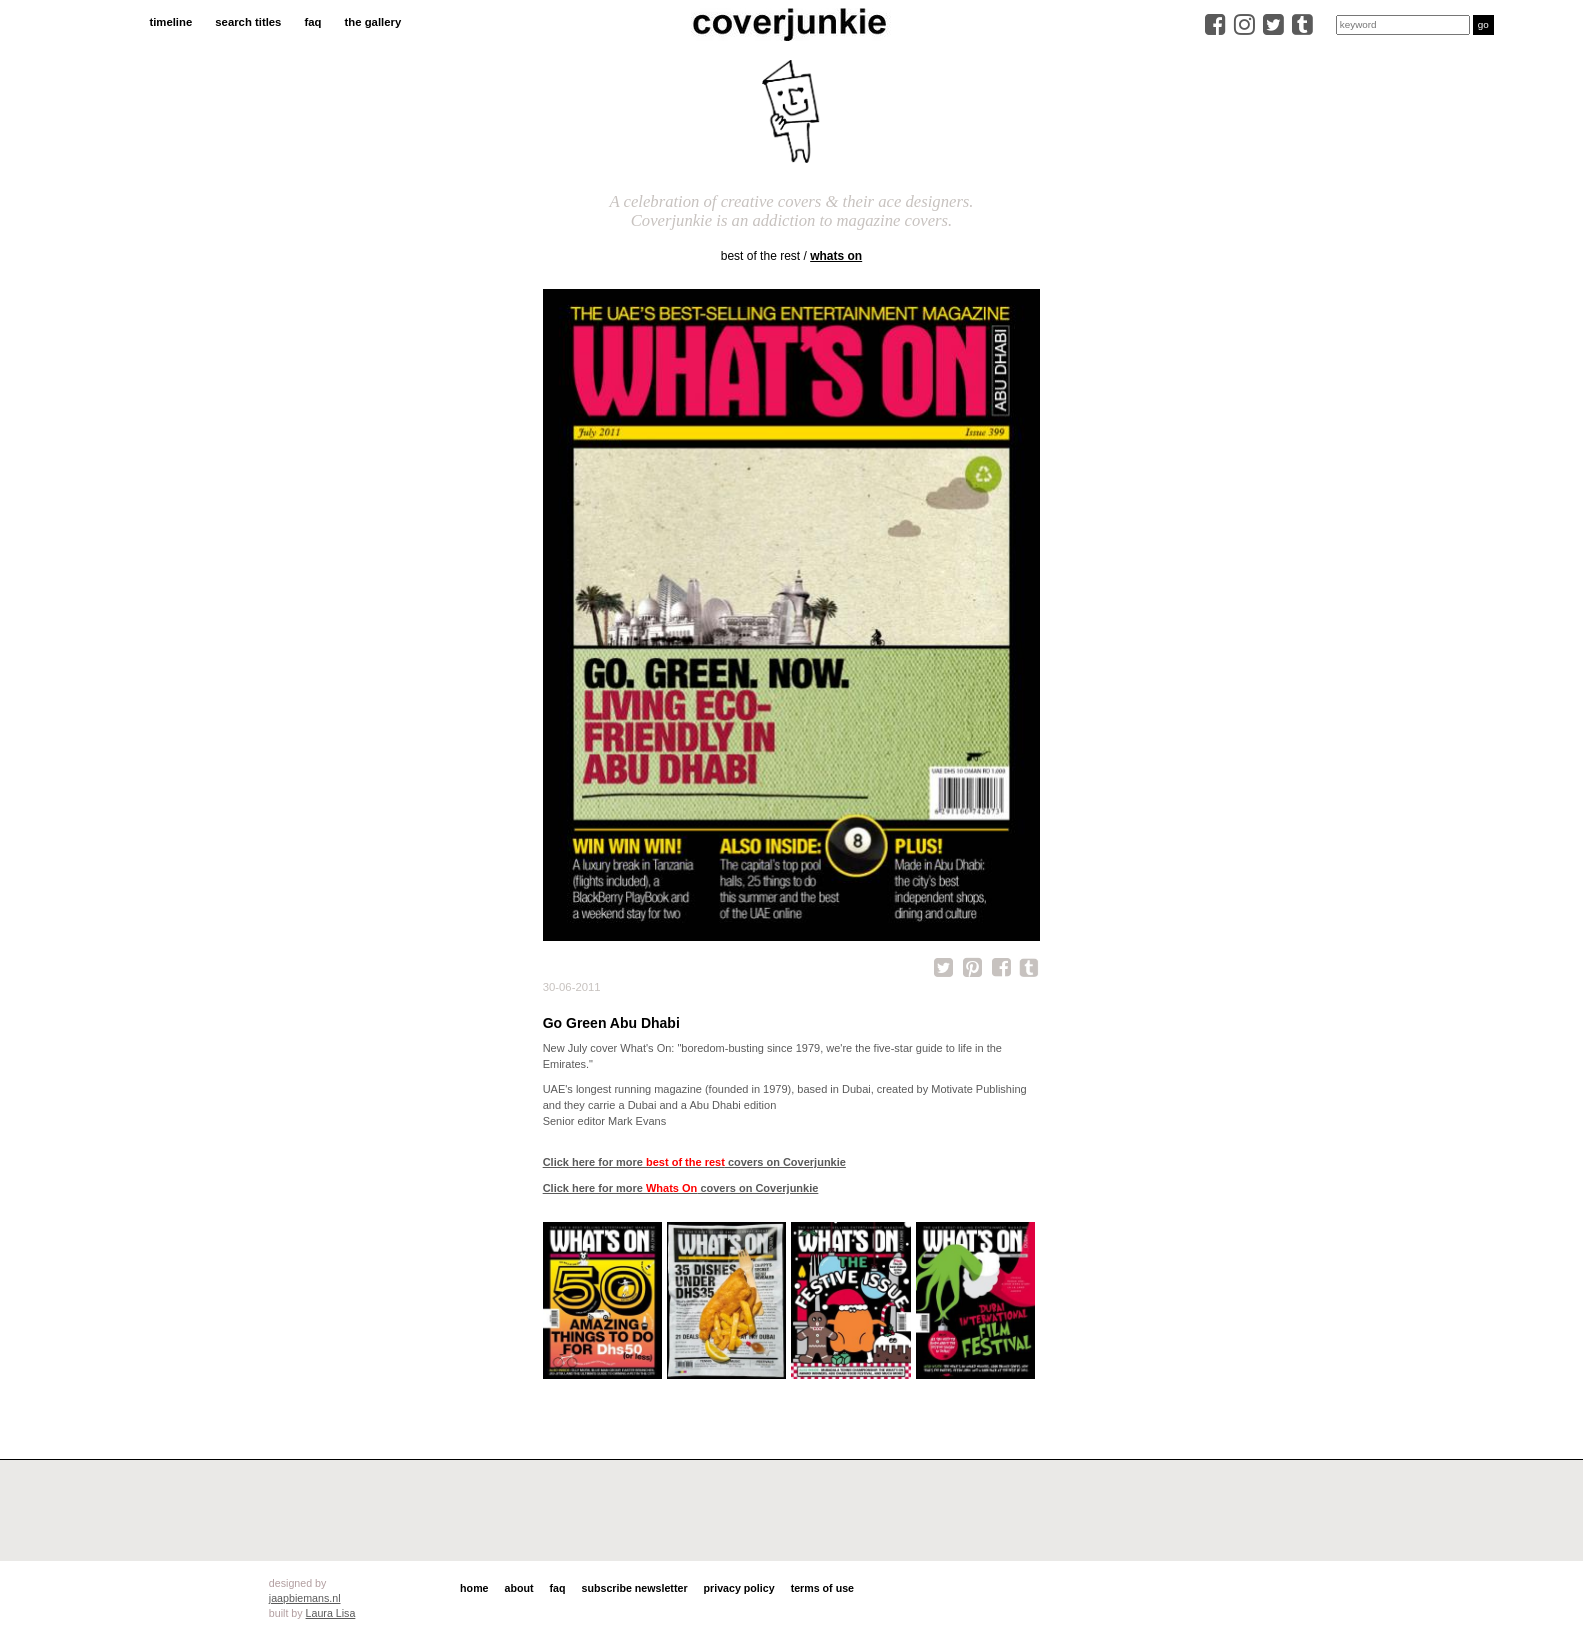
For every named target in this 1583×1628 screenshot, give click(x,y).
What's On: (647, 1048)
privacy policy (739, 1588)
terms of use (822, 1588)
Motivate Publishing (978, 1089)
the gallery (373, 22)
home (474, 1588)
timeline (170, 22)
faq (312, 22)
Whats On (836, 256)
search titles (248, 22)
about (519, 1588)
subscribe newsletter (635, 1588)
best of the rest (760, 256)
